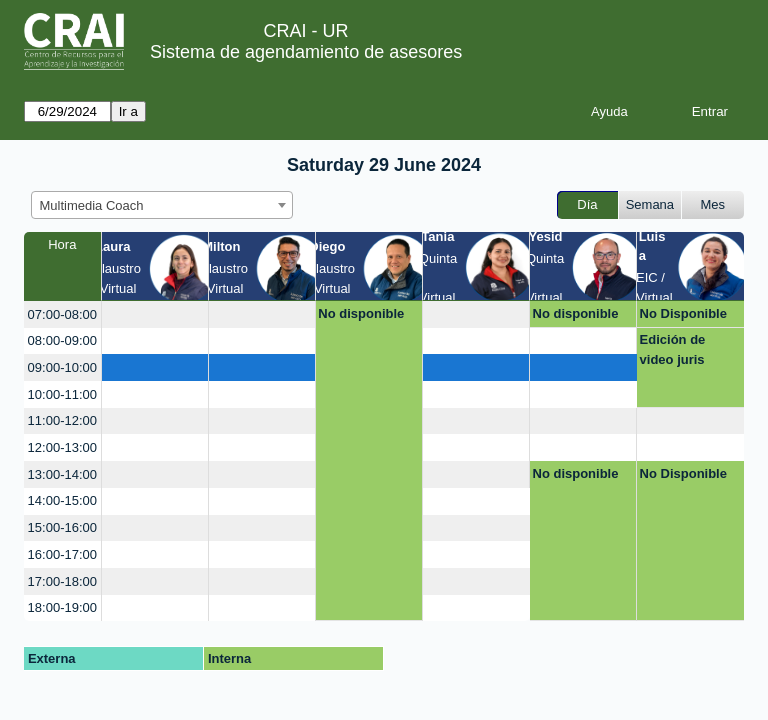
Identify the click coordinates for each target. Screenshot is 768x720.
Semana (650, 204)
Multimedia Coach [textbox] (92, 205)
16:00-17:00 (62, 554)
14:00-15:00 (62, 500)
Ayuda (609, 111)
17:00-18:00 (62, 581)
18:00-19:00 (62, 607)
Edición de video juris (673, 349)
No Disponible (683, 313)
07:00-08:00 (62, 314)
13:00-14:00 (62, 474)
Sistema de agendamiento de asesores (306, 52)
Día (587, 204)
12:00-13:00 (62, 447)
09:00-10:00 (62, 367)
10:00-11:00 (62, 394)
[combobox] (162, 205)
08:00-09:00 (62, 340)
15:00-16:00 (62, 527)
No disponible (361, 313)
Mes (713, 204)
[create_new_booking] (155, 314)
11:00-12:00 (62, 420)
